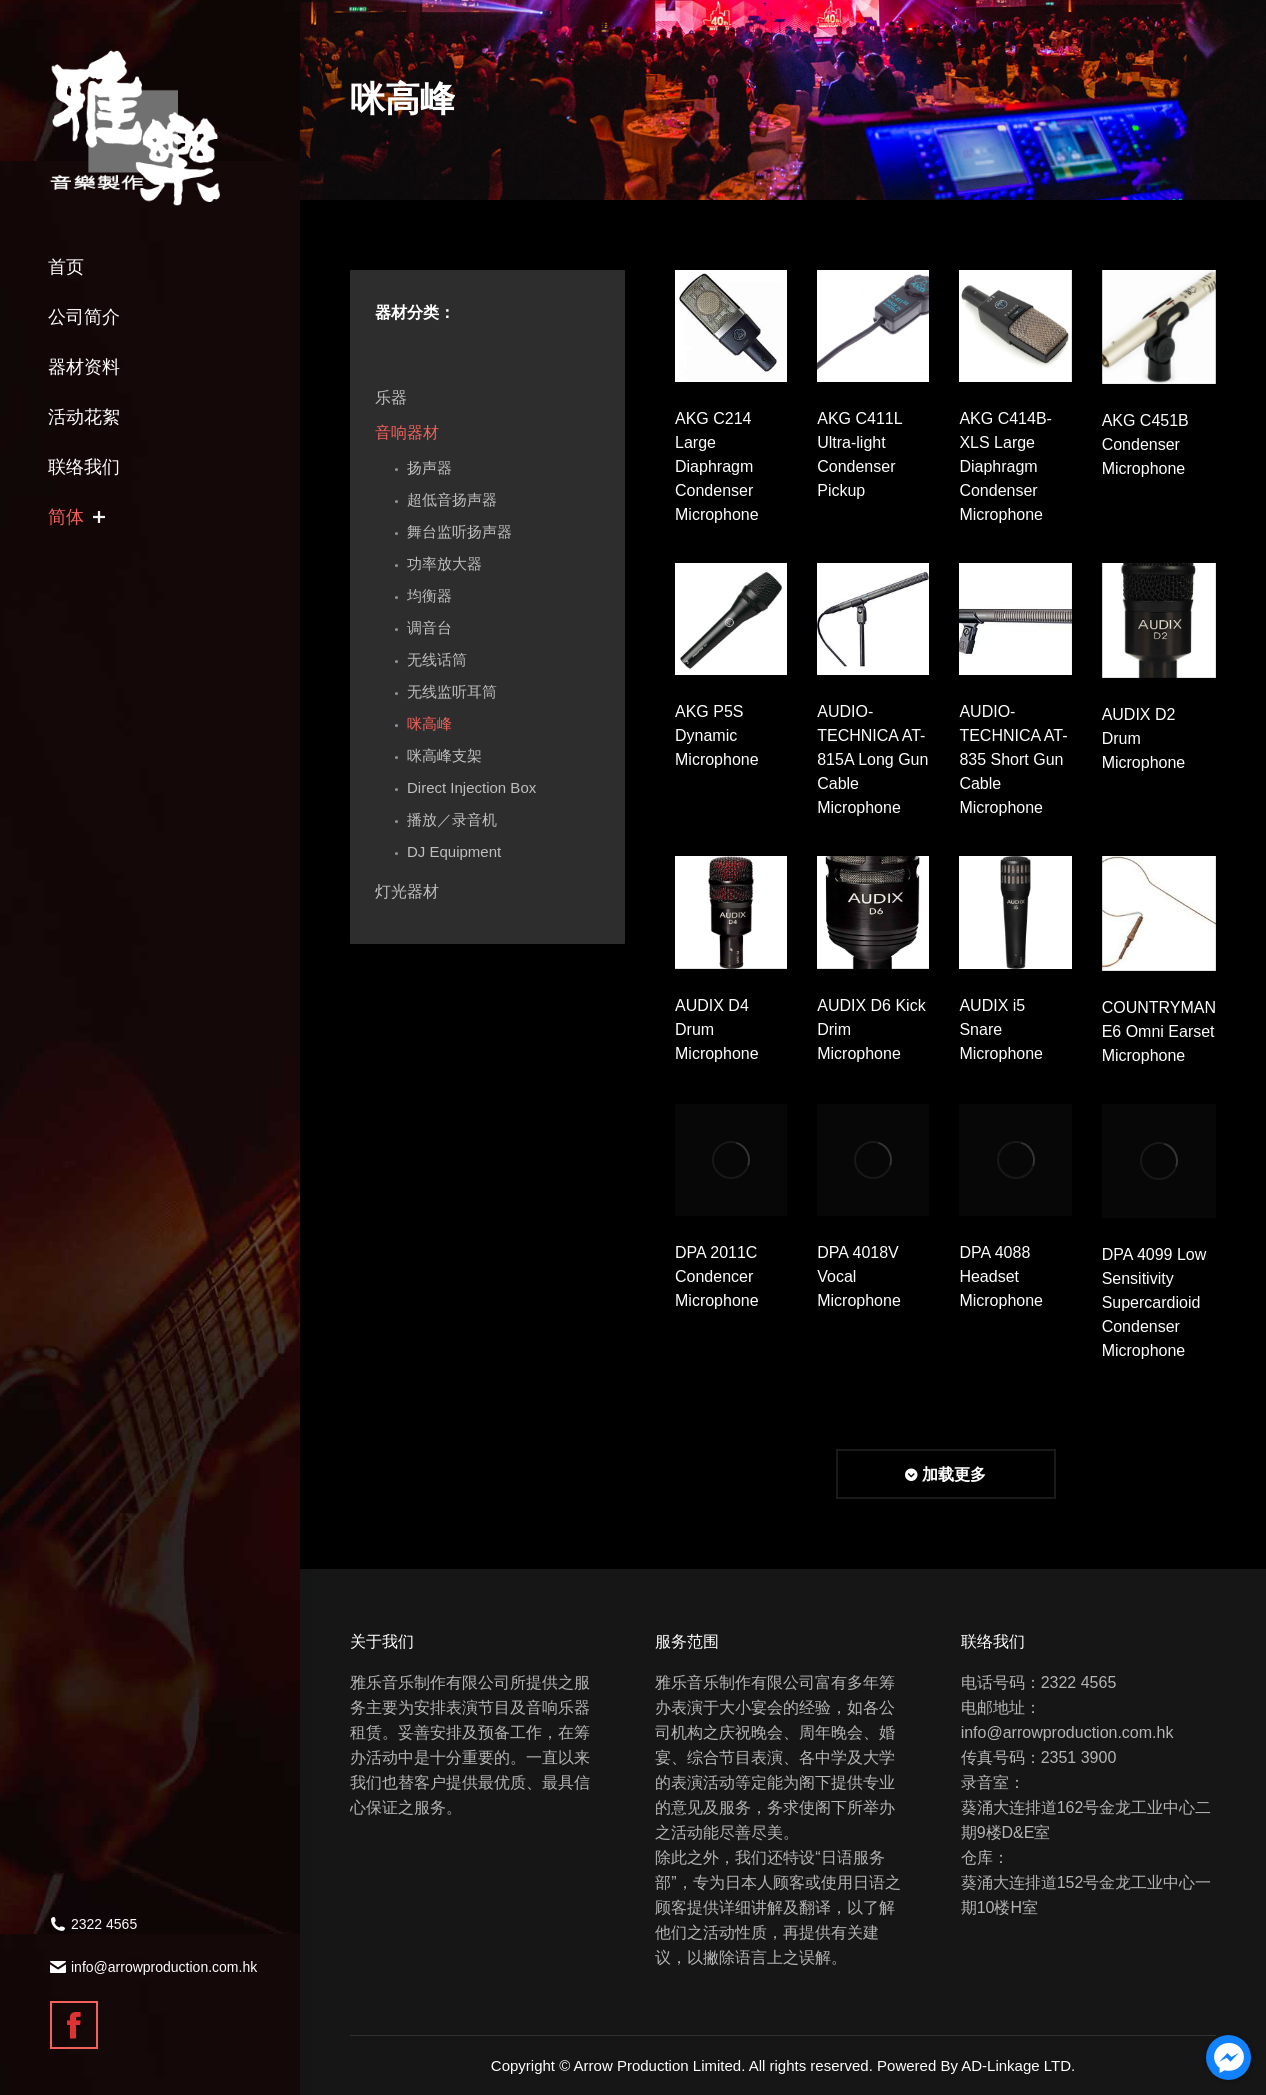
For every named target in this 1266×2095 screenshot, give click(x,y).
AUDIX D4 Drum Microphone (717, 1029)
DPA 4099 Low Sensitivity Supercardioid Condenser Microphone (1154, 1302)
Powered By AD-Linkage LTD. (976, 2065)
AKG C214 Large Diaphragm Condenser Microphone (717, 466)
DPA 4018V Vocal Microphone (859, 1276)
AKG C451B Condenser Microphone (1145, 444)
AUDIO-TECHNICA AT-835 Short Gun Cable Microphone (1013, 759)
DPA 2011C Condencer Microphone (717, 1276)
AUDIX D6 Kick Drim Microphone (871, 1029)
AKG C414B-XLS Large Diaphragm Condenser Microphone (1005, 466)
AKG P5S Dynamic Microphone (717, 735)
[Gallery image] (731, 326)
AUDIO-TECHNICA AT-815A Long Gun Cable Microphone (872, 759)
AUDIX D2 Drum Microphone (1144, 738)
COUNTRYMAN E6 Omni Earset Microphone (1159, 1031)
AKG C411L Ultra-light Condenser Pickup (859, 454)
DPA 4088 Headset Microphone (1001, 1276)
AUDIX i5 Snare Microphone (1001, 1029)
